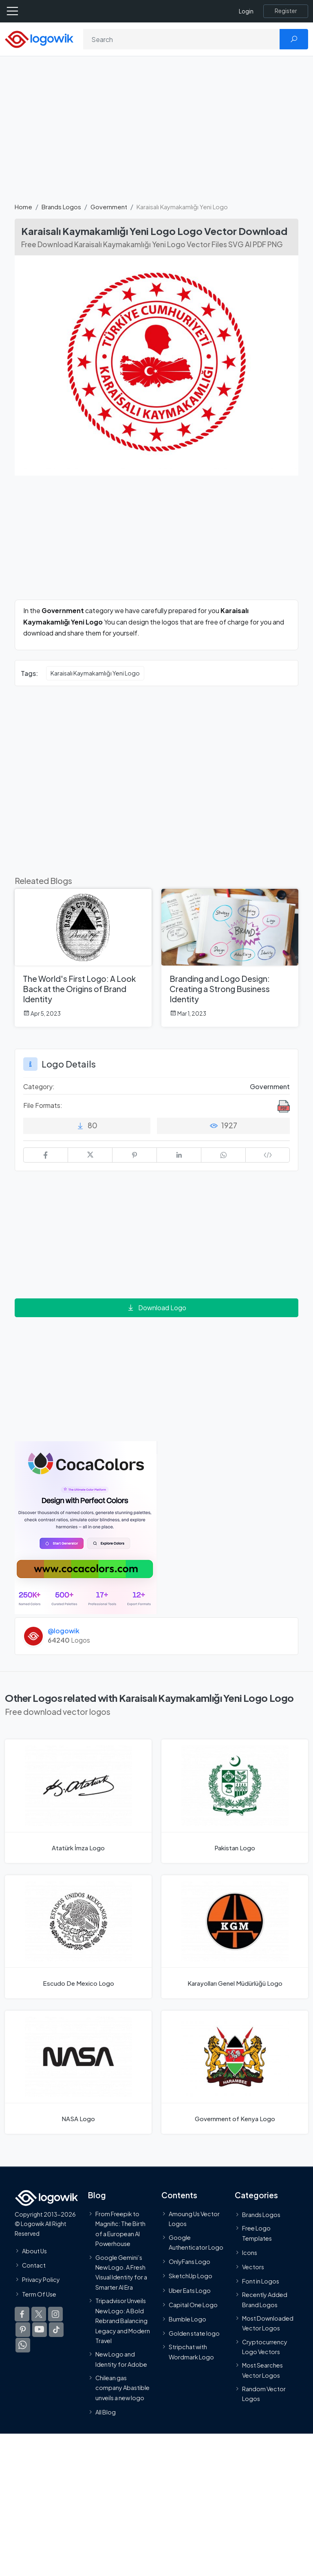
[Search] (181, 39)
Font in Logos (260, 2281)
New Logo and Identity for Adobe (121, 2359)
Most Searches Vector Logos (262, 2370)
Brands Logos (61, 206)
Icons (249, 2252)
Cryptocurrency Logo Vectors (264, 2346)
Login (246, 11)
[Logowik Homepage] (39, 38)
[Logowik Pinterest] (22, 2329)
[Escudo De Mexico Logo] (78, 1936)
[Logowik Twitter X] (38, 2314)
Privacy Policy (41, 2280)
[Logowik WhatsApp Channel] (22, 2345)
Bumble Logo (187, 2319)
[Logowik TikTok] (56, 2329)
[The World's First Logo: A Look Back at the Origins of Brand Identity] (83, 958)
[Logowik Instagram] (55, 2314)
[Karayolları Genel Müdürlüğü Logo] (234, 1936)
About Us (34, 2251)
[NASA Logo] (78, 2072)
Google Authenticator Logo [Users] (196, 2242)
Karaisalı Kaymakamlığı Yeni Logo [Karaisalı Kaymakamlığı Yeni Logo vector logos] (95, 673)
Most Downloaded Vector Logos (267, 2323)
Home (23, 206)
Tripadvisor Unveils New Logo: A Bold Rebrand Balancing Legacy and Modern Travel (122, 2320)
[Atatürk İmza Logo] (78, 1801)
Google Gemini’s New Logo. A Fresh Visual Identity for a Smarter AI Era (121, 2272)
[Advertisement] (156, 134)
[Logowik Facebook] (22, 2314)
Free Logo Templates (257, 2233)
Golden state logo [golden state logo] (194, 2333)
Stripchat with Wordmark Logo (191, 2352)
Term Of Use (39, 2294)
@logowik (63, 1630)
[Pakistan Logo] (234, 1801)
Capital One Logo (193, 2304)
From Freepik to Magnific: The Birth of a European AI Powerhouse (120, 2228)
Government (108, 206)
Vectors (253, 2266)
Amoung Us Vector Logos (194, 2218)
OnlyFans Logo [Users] (189, 2261)
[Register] (285, 11)
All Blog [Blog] (105, 2412)
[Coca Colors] (86, 1527)
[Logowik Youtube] (39, 2329)
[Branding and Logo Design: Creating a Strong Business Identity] (229, 958)
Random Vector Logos (264, 2393)
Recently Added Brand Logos (264, 2299)
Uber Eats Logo (190, 2290)
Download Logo (156, 1307)
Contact (34, 2265)
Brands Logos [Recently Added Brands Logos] (261, 2214)
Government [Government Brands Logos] (270, 1086)
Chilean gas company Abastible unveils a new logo (122, 2387)
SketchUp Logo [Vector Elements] (190, 2276)
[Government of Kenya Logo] (234, 2072)
